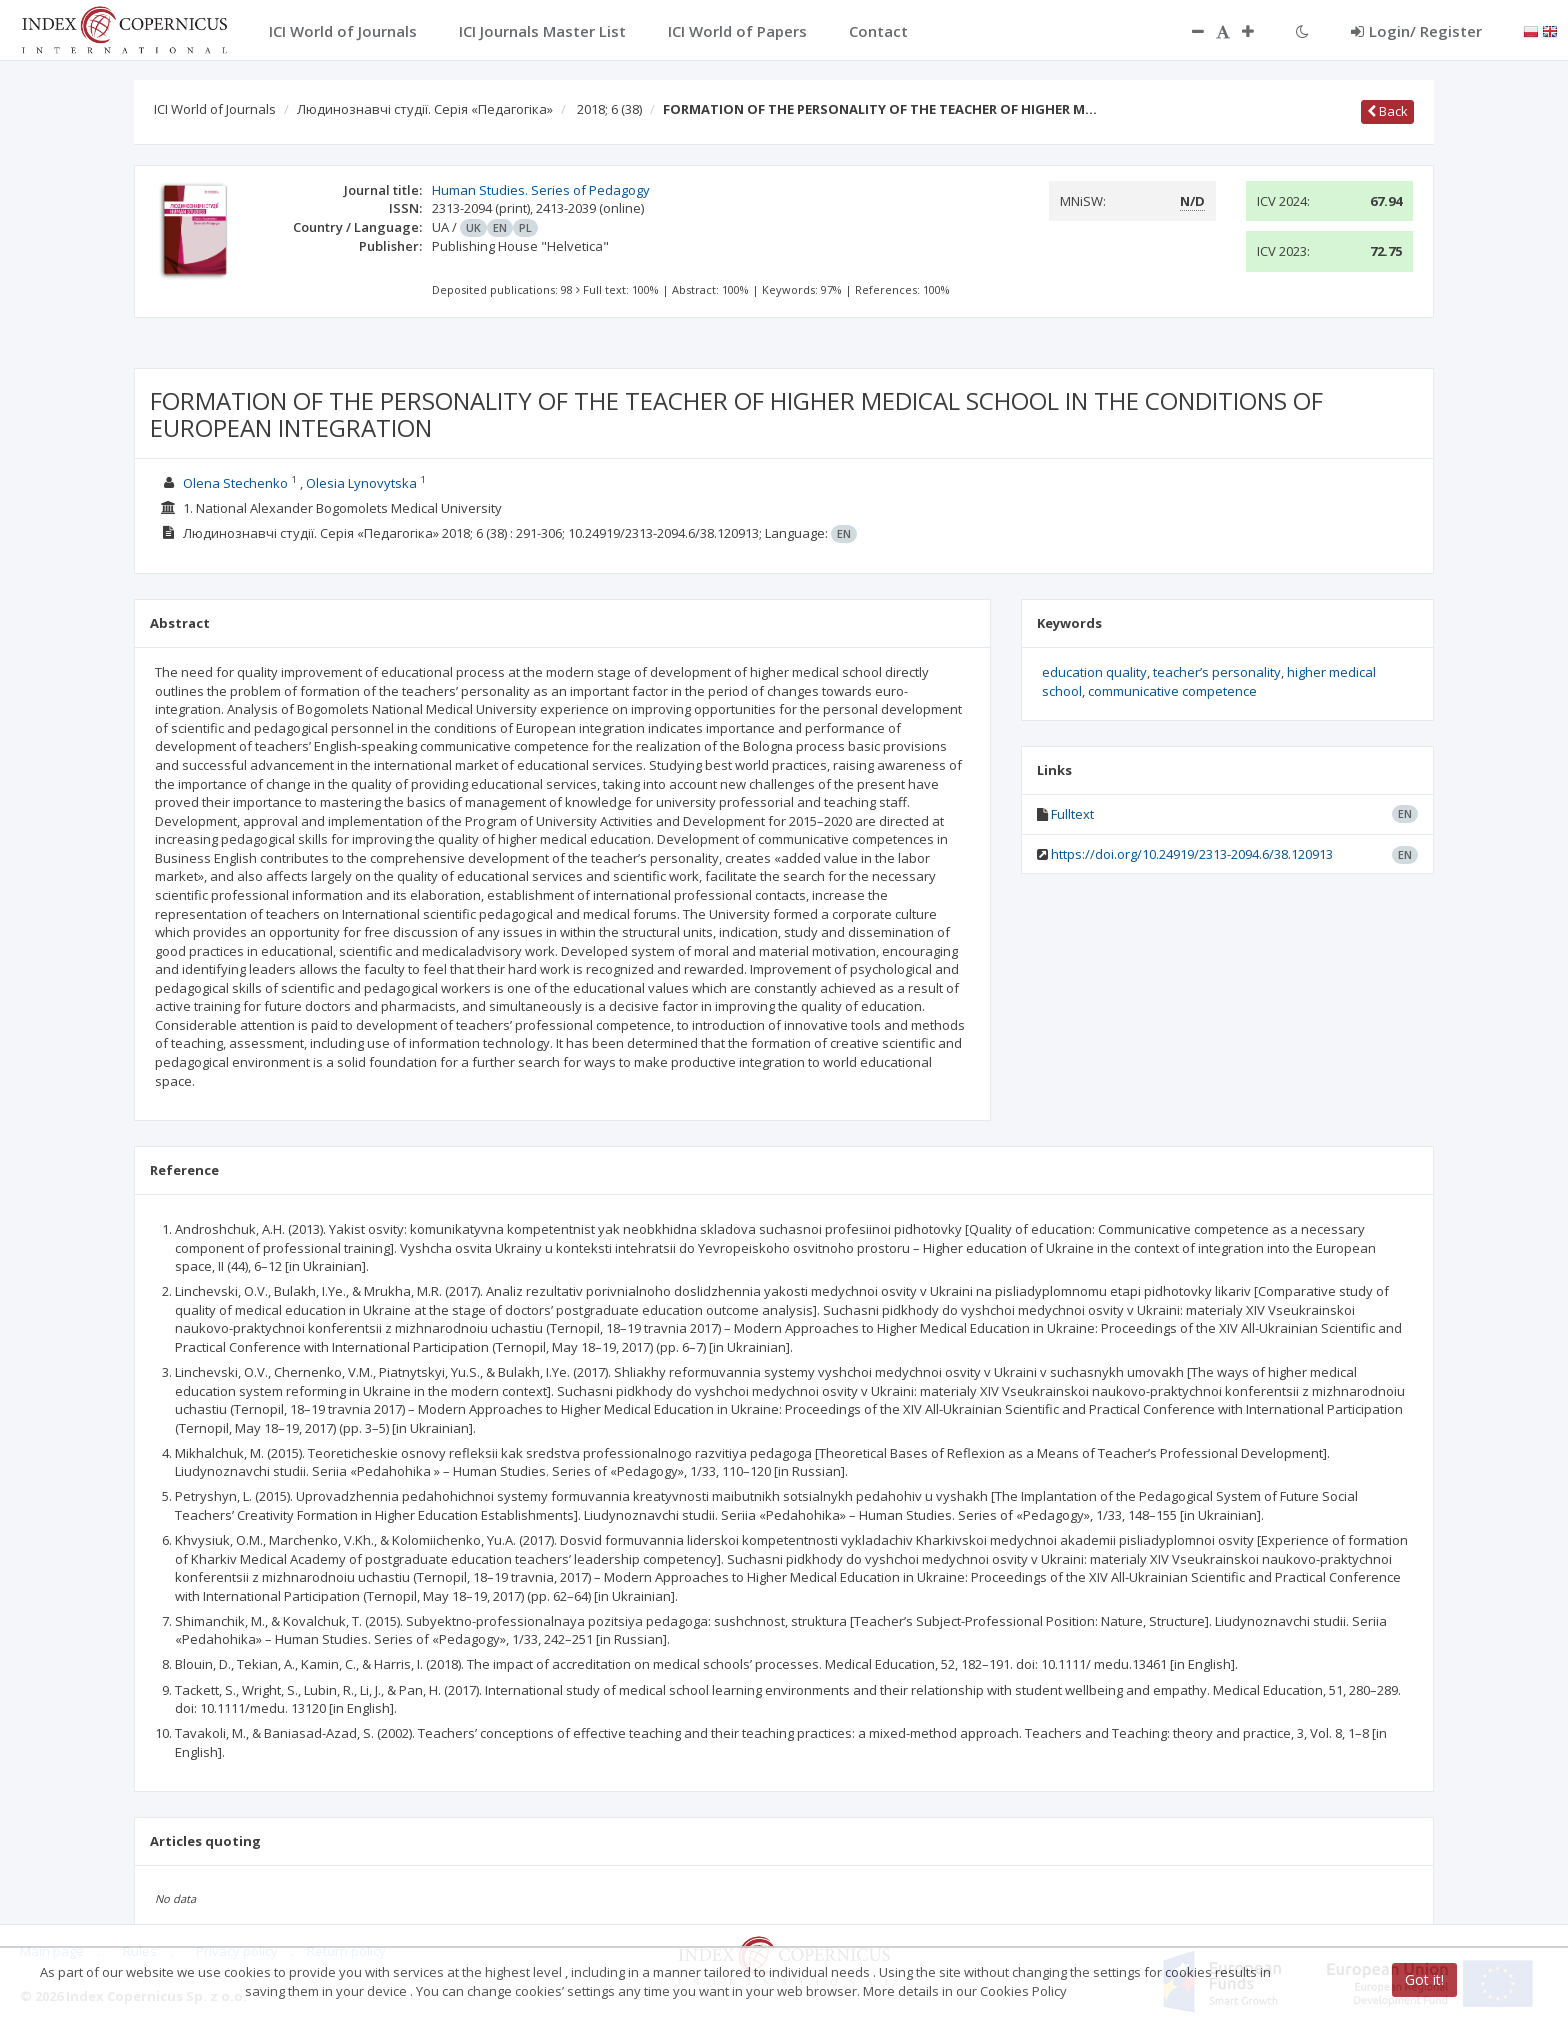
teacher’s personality (1217, 672)
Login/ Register (1416, 31)
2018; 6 (609, 109)
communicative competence (1172, 691)
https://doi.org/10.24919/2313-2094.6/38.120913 (1192, 854)
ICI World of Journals (215, 109)
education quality (1094, 672)
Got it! (1424, 1979)
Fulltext (1072, 814)
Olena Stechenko (235, 483)
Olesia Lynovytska (361, 483)
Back (1387, 111)
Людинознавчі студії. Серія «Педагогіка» (425, 109)
